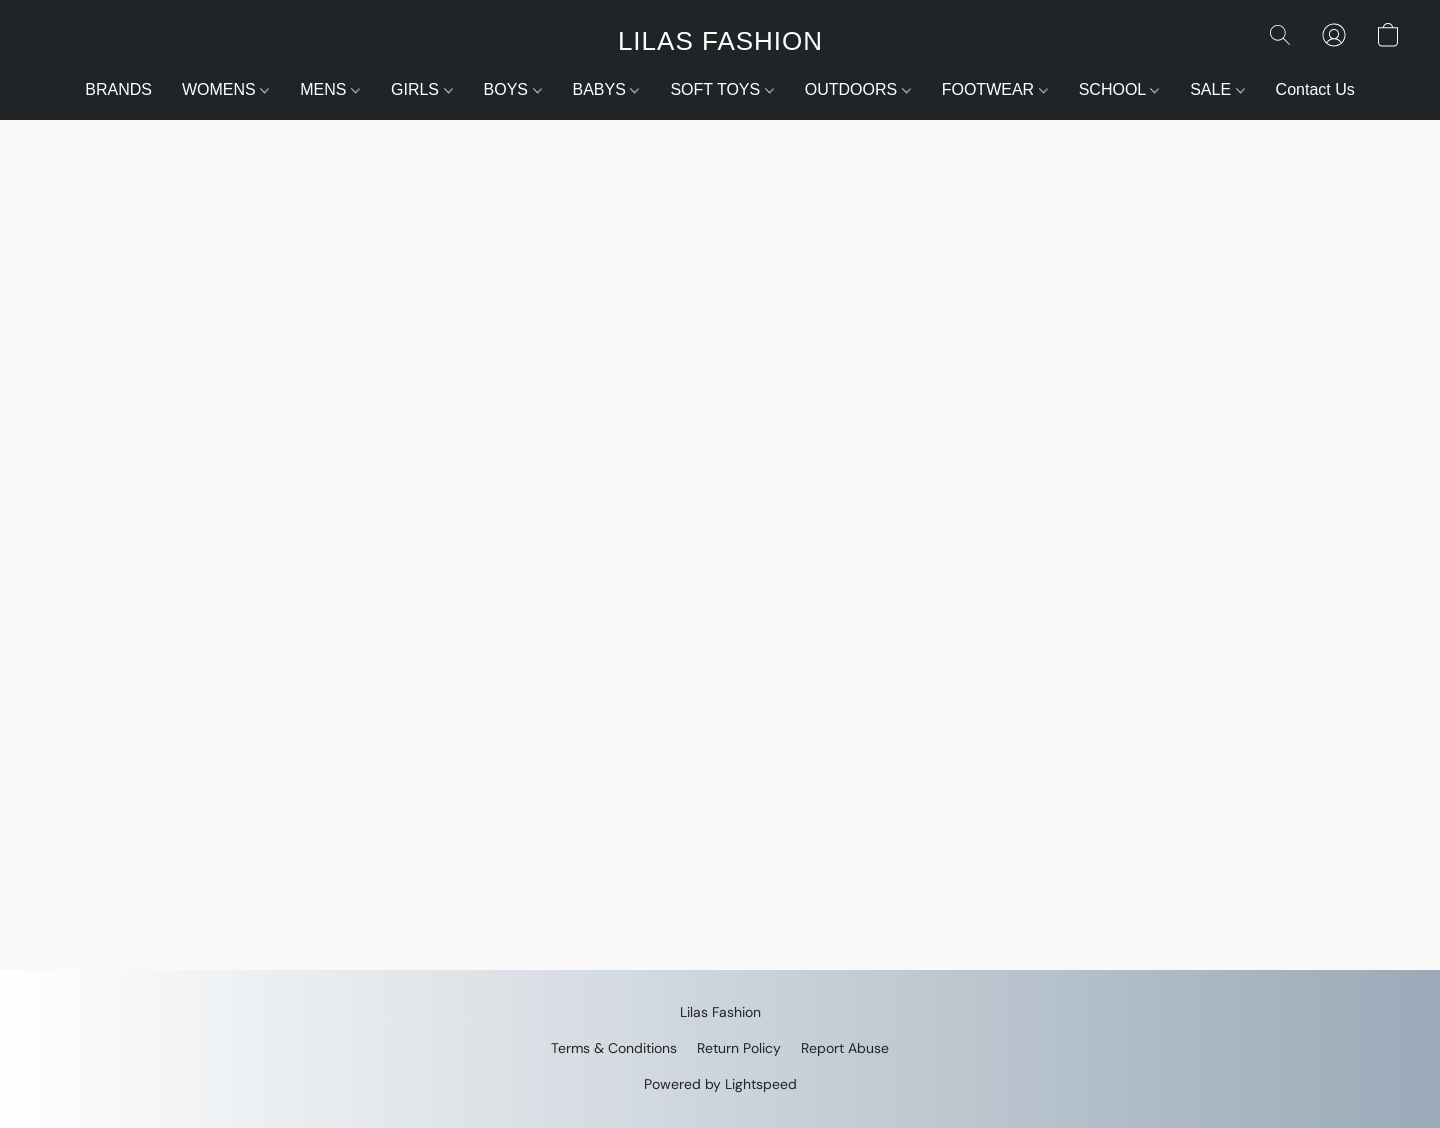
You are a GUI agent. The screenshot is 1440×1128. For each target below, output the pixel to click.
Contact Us (1315, 89)
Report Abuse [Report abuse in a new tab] (845, 1048)
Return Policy (739, 1048)
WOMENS (225, 89)
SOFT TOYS (721, 89)
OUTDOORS (858, 89)
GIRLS (421, 89)
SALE (1217, 89)
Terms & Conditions (614, 1048)
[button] (720, 40)
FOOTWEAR (995, 89)
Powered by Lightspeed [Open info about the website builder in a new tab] (720, 1084)
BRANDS (118, 89)
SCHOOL (1119, 89)
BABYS (606, 89)
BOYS (513, 89)
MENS (330, 89)
